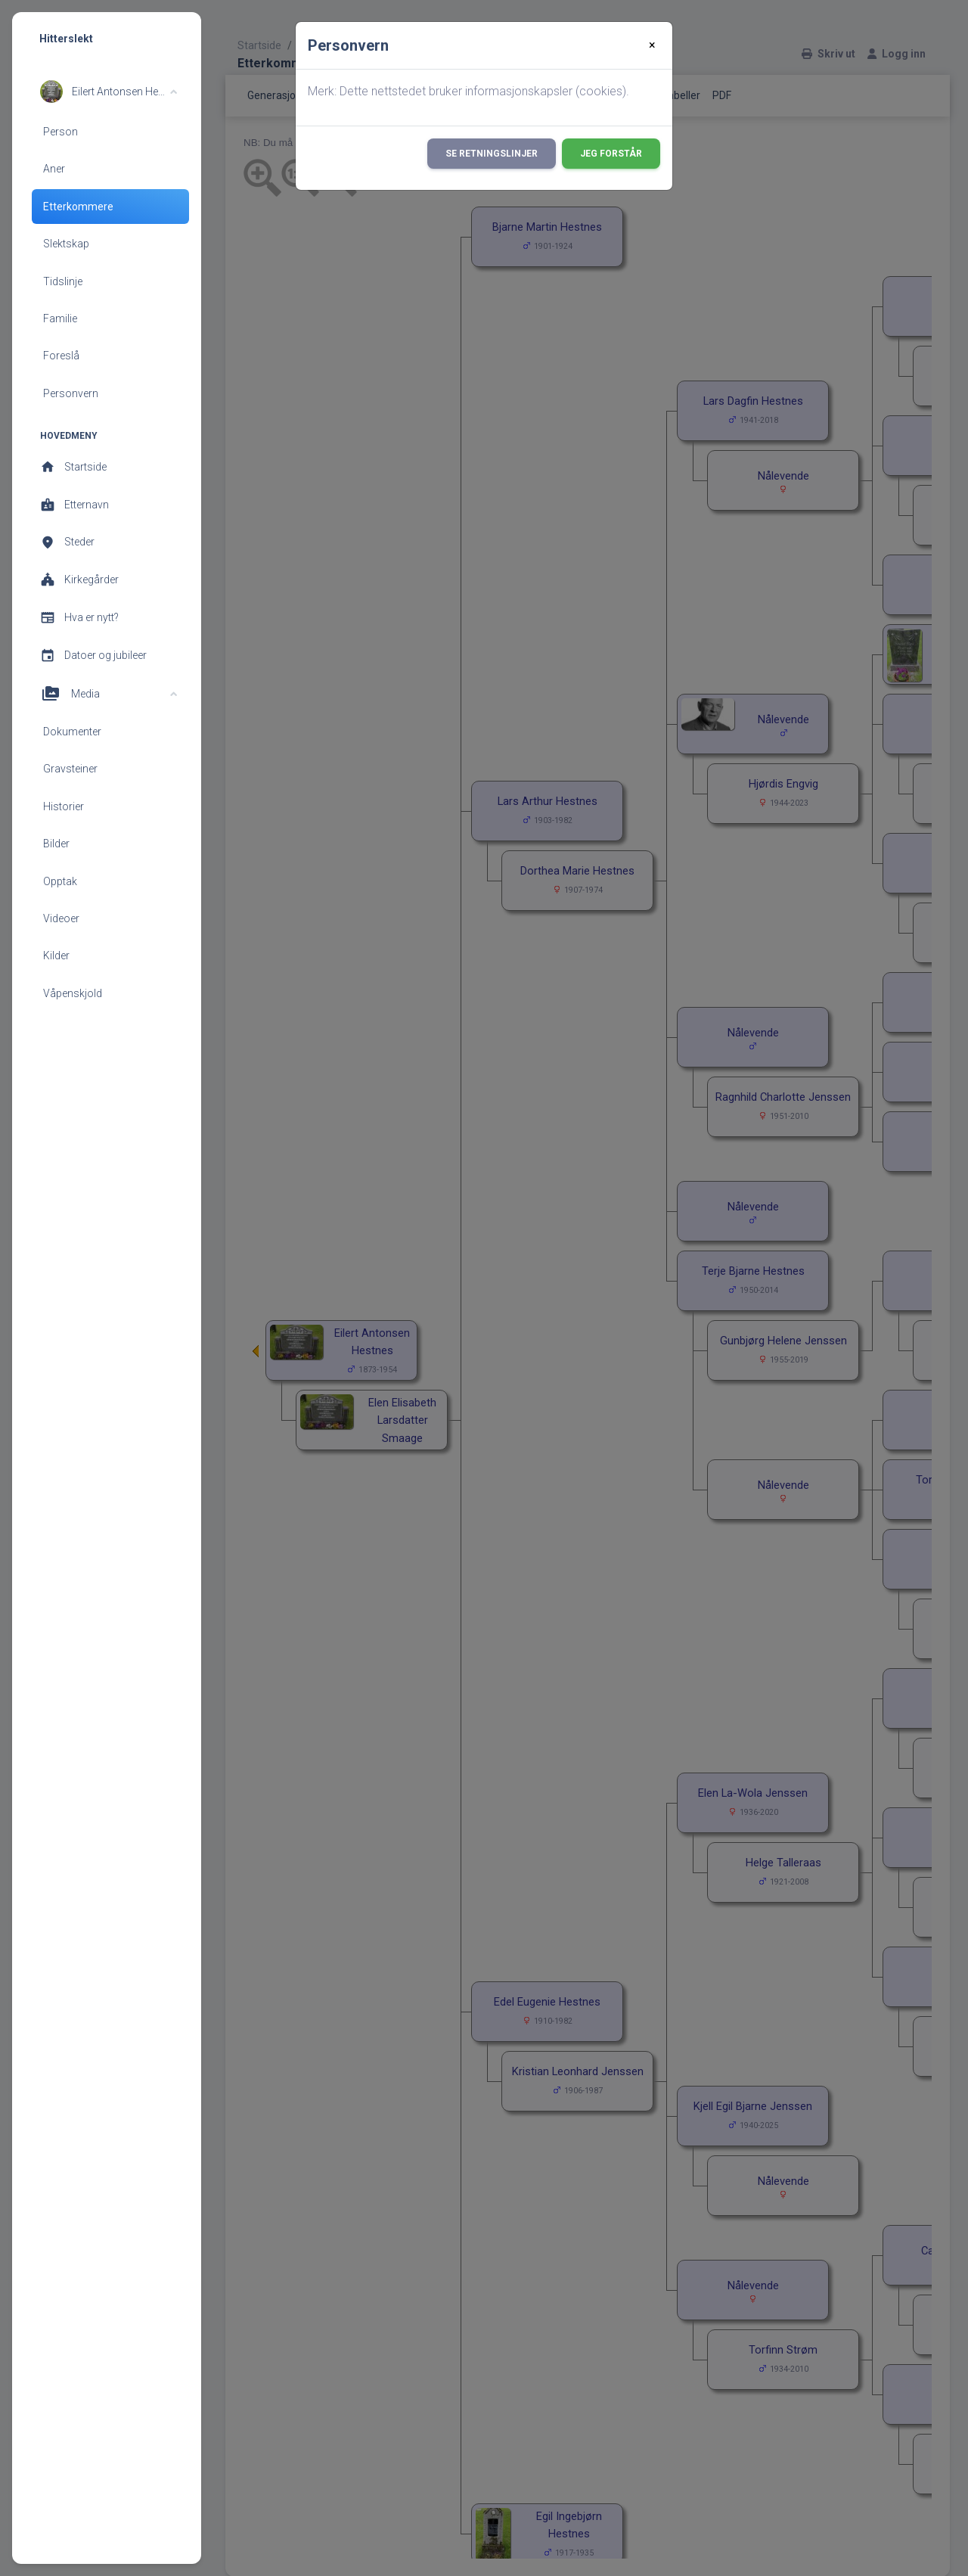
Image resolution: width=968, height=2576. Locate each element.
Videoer (61, 918)
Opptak (60, 881)
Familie (60, 318)
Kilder (56, 955)
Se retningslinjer (491, 153)
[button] (108, 91)
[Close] (652, 45)
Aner (54, 169)
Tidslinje (62, 281)
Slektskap (66, 244)
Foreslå (61, 356)
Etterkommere (78, 206)
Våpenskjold (72, 993)
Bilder (56, 843)
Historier (63, 806)
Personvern (70, 393)
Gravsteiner (70, 769)
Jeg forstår (611, 153)
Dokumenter (72, 732)
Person (60, 132)
